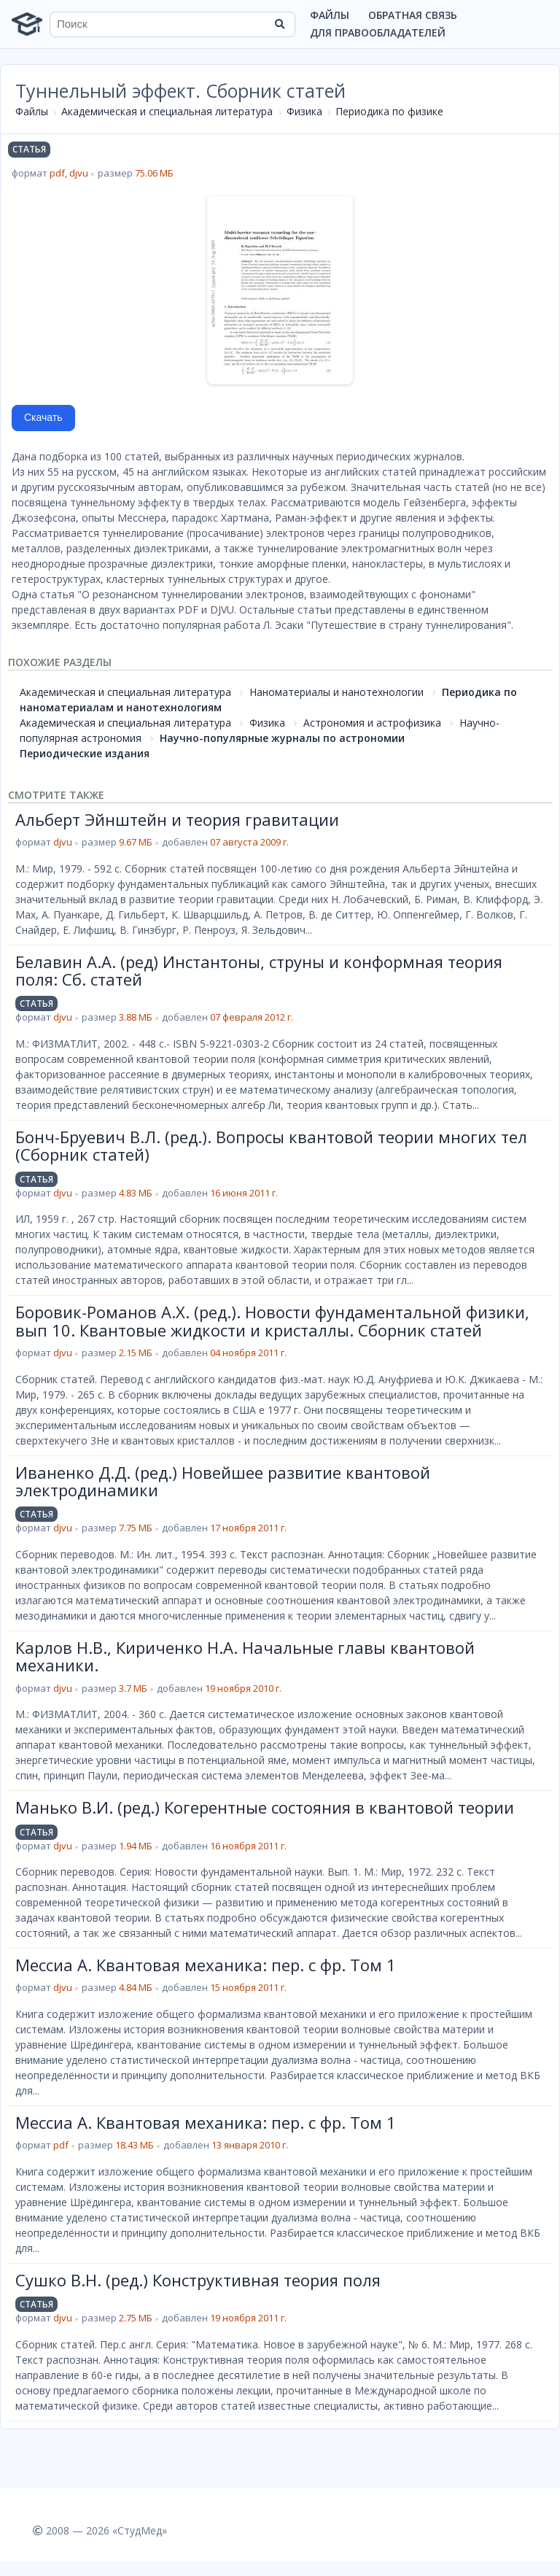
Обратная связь (412, 15)
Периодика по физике (389, 111)
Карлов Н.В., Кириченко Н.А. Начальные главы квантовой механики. (245, 1656)
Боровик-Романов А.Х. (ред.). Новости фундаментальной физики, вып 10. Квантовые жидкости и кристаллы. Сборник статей (272, 1320)
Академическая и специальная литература (167, 111)
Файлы (329, 15)
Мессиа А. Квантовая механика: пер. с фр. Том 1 (205, 1965)
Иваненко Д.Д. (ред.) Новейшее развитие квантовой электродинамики (222, 1481)
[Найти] (279, 24)
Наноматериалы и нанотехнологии (336, 692)
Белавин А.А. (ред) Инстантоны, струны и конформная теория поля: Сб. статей (258, 970)
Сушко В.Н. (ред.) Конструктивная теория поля (198, 2280)
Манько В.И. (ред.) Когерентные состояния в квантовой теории (264, 1807)
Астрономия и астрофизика (372, 723)
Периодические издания (84, 753)
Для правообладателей (378, 32)
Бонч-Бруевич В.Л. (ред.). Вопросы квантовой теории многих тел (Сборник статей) (271, 1145)
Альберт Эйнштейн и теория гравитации (177, 819)
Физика (304, 111)
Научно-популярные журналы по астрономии (282, 738)
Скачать (43, 417)
